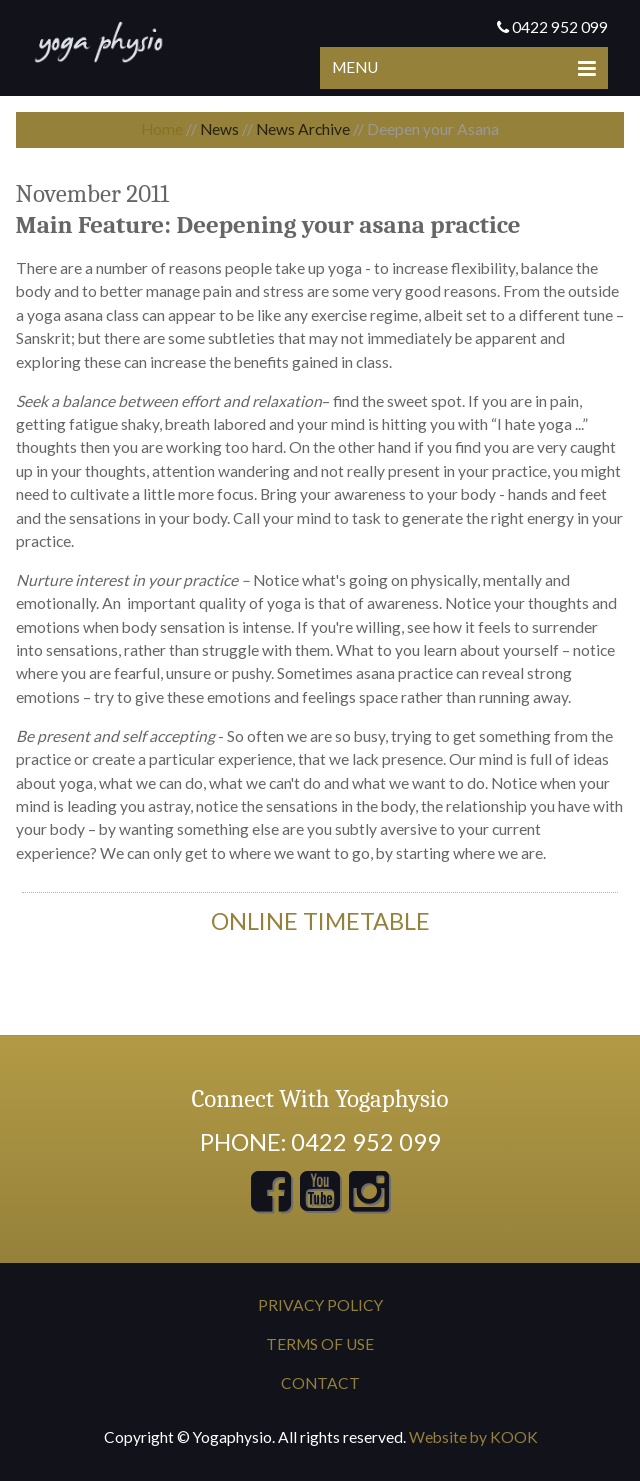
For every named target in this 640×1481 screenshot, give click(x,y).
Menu (464, 67)
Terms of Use (320, 1344)
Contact (320, 1383)
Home (162, 129)
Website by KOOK (473, 1437)
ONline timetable (320, 921)
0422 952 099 (552, 27)
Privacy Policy (320, 1305)
